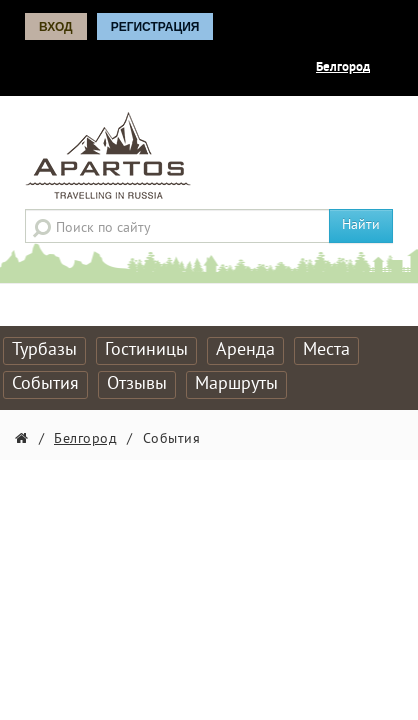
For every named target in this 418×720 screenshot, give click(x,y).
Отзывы (137, 384)
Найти (361, 225)
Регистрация (155, 27)
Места (326, 350)
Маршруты (236, 384)
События (45, 384)
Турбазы (44, 350)
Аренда (245, 350)
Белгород (343, 68)
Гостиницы (146, 350)
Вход (56, 27)
